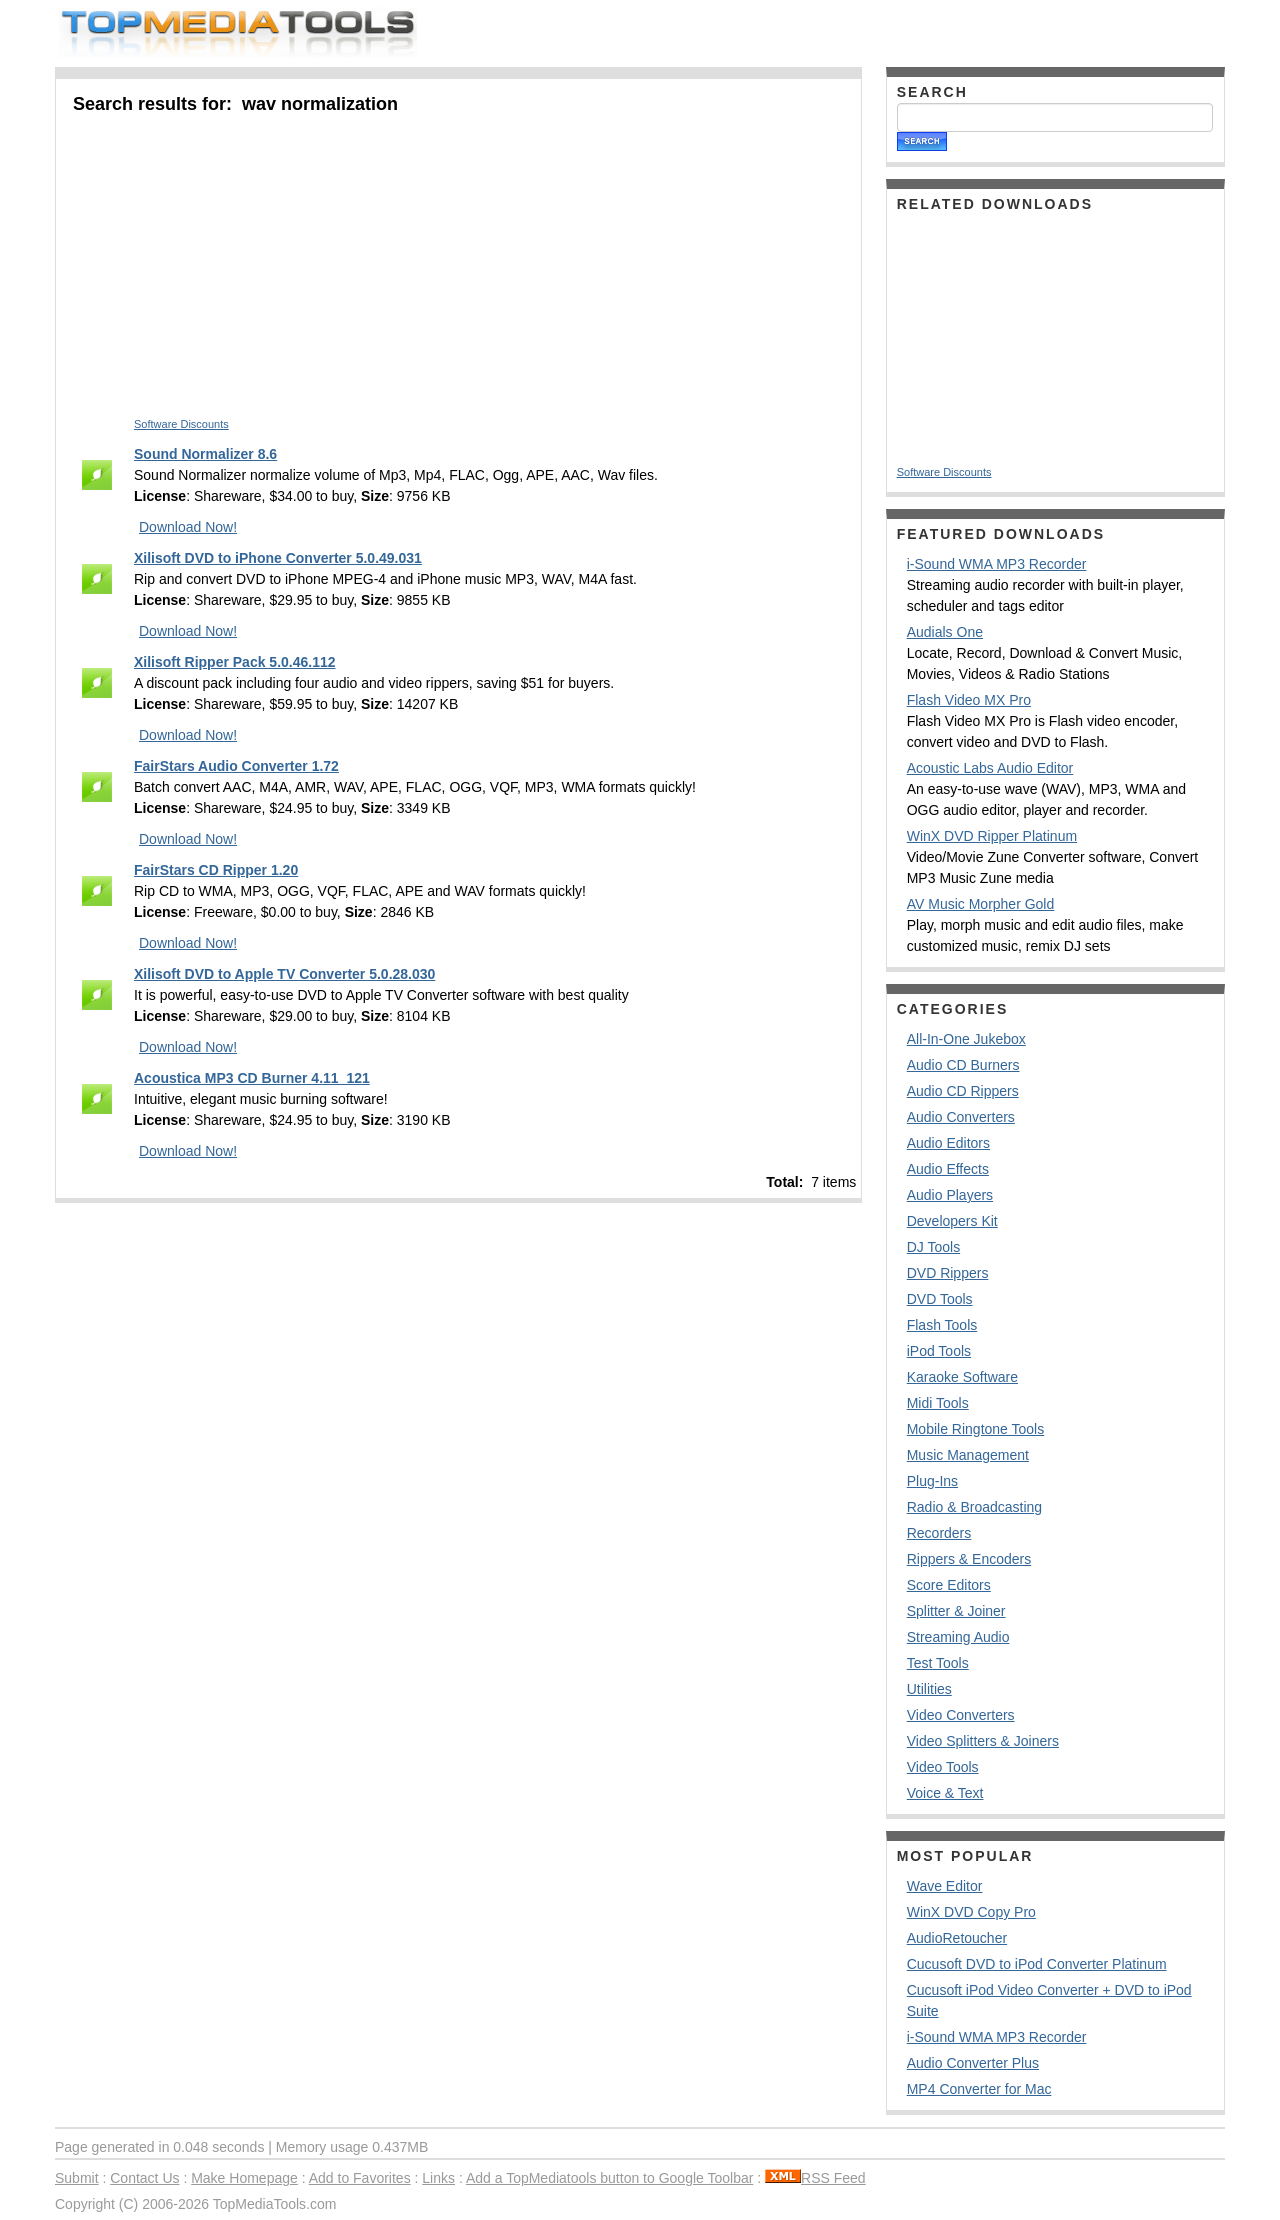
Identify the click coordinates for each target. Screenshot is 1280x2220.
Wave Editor (945, 1886)
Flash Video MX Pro (969, 700)
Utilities (929, 1689)
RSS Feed (815, 2178)
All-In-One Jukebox (966, 1039)
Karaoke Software (962, 1377)
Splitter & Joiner (956, 1611)
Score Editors (949, 1585)
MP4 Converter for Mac (979, 2089)
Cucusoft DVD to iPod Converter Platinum (1037, 1964)
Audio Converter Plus (973, 2063)
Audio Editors (948, 1143)
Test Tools (938, 1663)
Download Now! (188, 527)
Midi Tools (938, 1403)
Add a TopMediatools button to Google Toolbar (609, 2178)
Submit (77, 2178)
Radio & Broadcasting (974, 1507)
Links (438, 2178)
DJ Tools (933, 1247)
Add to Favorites (360, 2178)
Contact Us (144, 2178)
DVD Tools (940, 1299)
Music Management (968, 1455)
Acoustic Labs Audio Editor (990, 768)
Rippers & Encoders (969, 1559)
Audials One (945, 632)
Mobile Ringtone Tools (976, 1429)
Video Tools (943, 1767)
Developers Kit (952, 1221)
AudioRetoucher (957, 1938)
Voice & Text (945, 1793)
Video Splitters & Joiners (983, 1741)
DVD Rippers (948, 1273)
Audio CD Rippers (963, 1091)
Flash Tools (942, 1325)
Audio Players (950, 1195)
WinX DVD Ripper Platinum (992, 836)
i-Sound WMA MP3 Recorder (997, 564)
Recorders (939, 1533)
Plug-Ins (932, 1481)
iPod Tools (939, 1351)
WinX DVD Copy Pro (971, 1912)
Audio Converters (961, 1117)
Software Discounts (181, 424)
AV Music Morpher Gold (981, 904)
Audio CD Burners (963, 1065)
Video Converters (961, 1715)
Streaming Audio (958, 1637)
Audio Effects (948, 1169)
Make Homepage (244, 2178)
